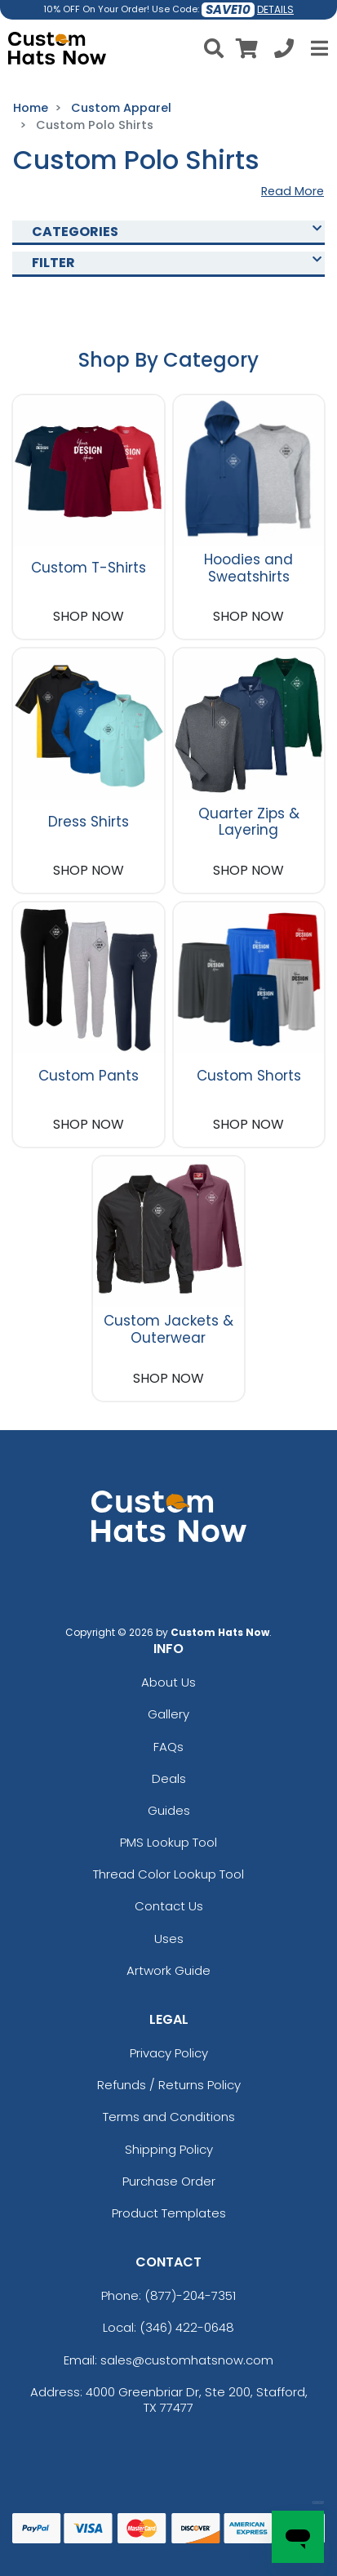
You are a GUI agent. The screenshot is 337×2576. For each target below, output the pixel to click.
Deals (169, 1778)
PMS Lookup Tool (168, 1842)
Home (30, 108)
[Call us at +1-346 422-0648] (284, 51)
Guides (169, 1810)
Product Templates (169, 2213)
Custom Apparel (121, 108)
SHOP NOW (88, 616)
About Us (168, 1682)
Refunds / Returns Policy (169, 2084)
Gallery (168, 1714)
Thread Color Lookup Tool (168, 1874)
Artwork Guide (168, 1970)
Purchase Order (168, 2181)
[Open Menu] (317, 48)
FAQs (168, 1746)
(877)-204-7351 (190, 2295)
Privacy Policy (169, 2052)
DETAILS (275, 9)
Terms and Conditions (169, 2116)
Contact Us (169, 1905)
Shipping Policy (169, 2149)
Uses (169, 1938)
